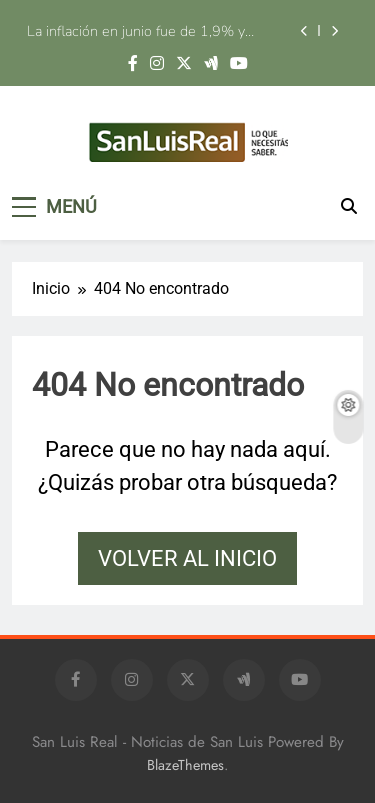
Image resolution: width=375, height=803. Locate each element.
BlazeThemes (185, 765)
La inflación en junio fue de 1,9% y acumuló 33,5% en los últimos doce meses (142, 31)
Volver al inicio (187, 558)
